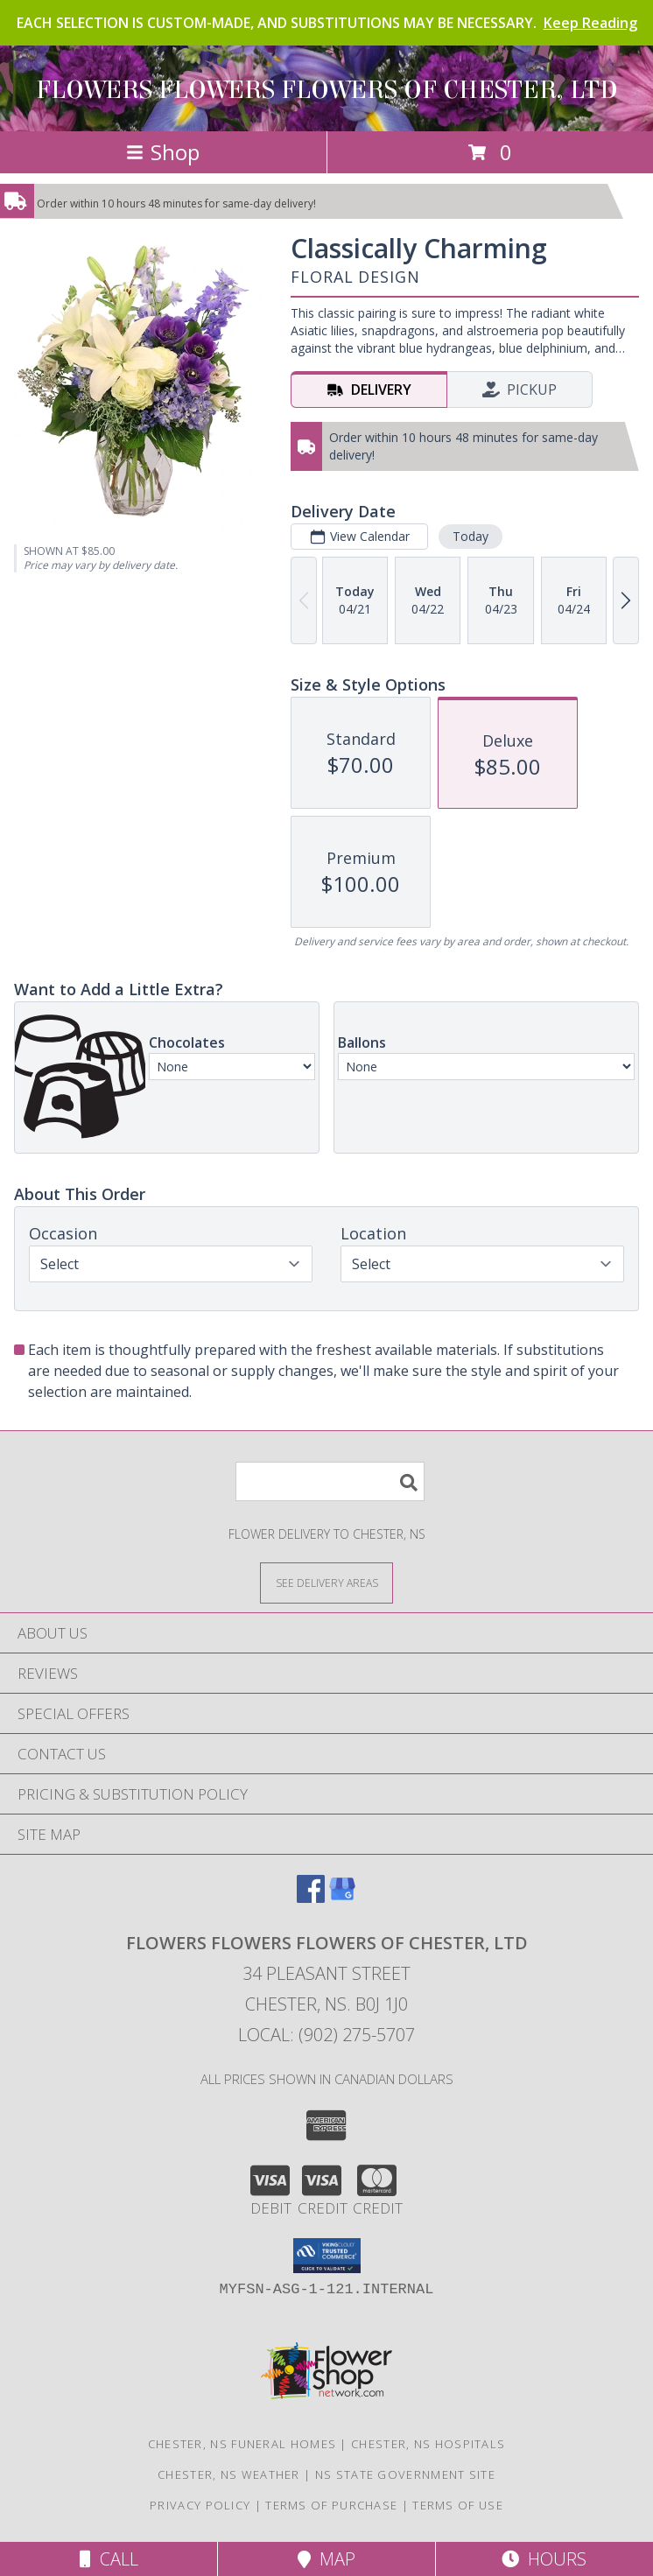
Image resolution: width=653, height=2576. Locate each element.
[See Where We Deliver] (326, 1582)
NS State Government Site (405, 2474)
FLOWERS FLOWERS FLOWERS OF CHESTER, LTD (327, 90)
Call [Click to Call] (109, 2559)
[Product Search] (330, 1481)
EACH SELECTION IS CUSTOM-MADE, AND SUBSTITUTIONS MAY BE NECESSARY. (327, 22)
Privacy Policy (200, 2505)
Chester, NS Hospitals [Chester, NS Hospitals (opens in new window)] (428, 2444)
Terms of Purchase (331, 2505)
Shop (163, 151)
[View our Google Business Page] (342, 1897)
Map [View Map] (326, 2559)
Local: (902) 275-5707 (326, 2034)
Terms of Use (457, 2505)
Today (470, 536)
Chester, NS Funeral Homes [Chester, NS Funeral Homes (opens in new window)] (242, 2444)
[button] (327, 2255)
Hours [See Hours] (544, 2559)
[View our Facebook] (311, 1897)
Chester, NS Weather (229, 2474)
